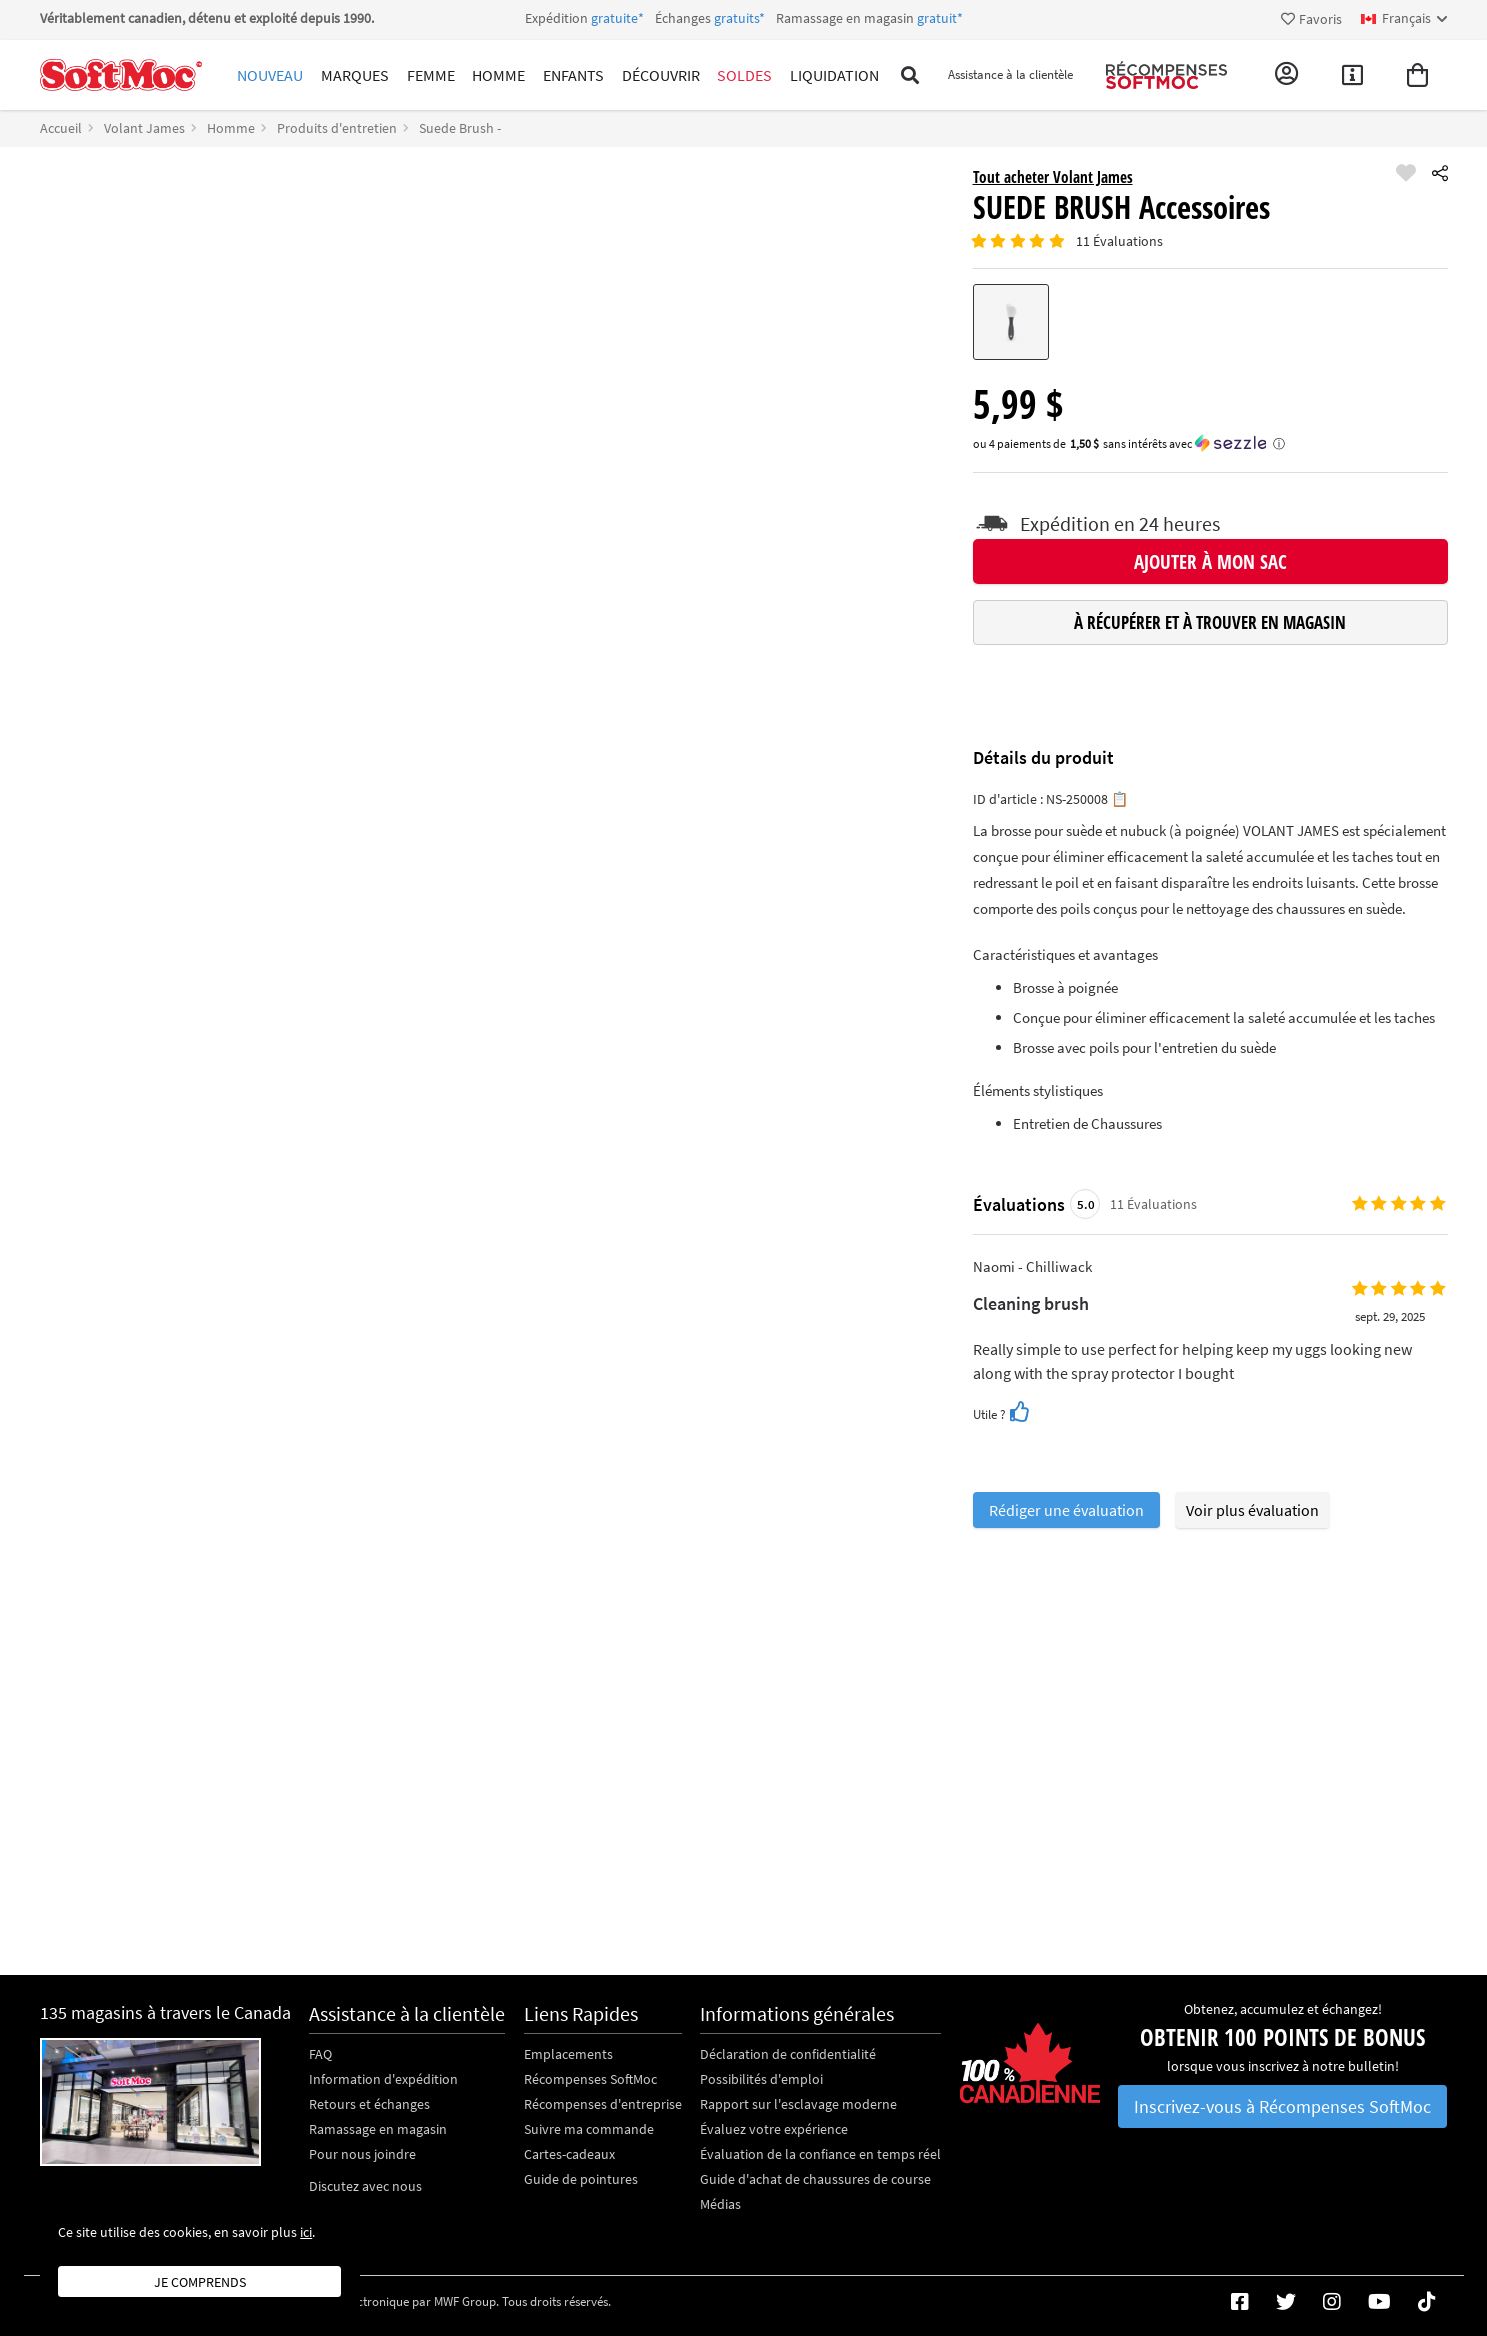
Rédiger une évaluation (1066, 1510)
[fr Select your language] (1404, 18)
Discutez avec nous (365, 2186)
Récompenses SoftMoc (590, 2079)
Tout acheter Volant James (1053, 177)
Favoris (1311, 19)
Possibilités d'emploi (761, 2079)
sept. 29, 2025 (1388, 1316)
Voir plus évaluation (1252, 1510)
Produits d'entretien (337, 128)
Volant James (144, 128)
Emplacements (568, 2054)
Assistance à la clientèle (996, 75)
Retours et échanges (369, 2104)
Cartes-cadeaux (569, 2154)
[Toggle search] (879, 75)
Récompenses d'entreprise (603, 2104)
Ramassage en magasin (378, 2129)
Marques (349, 75)
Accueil (61, 128)
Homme (484, 75)
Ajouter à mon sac (1210, 562)
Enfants (555, 75)
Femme (421, 75)
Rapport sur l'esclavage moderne (798, 2104)
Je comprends (200, 2282)
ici (306, 2232)
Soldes (718, 75)
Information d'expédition (383, 2079)
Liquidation (804, 75)
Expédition (744, 18)
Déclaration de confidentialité (788, 2054)
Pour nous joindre (362, 2154)
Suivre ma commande (589, 2129)
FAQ (320, 2054)
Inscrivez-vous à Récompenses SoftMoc (1282, 2106)
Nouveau (268, 75)
